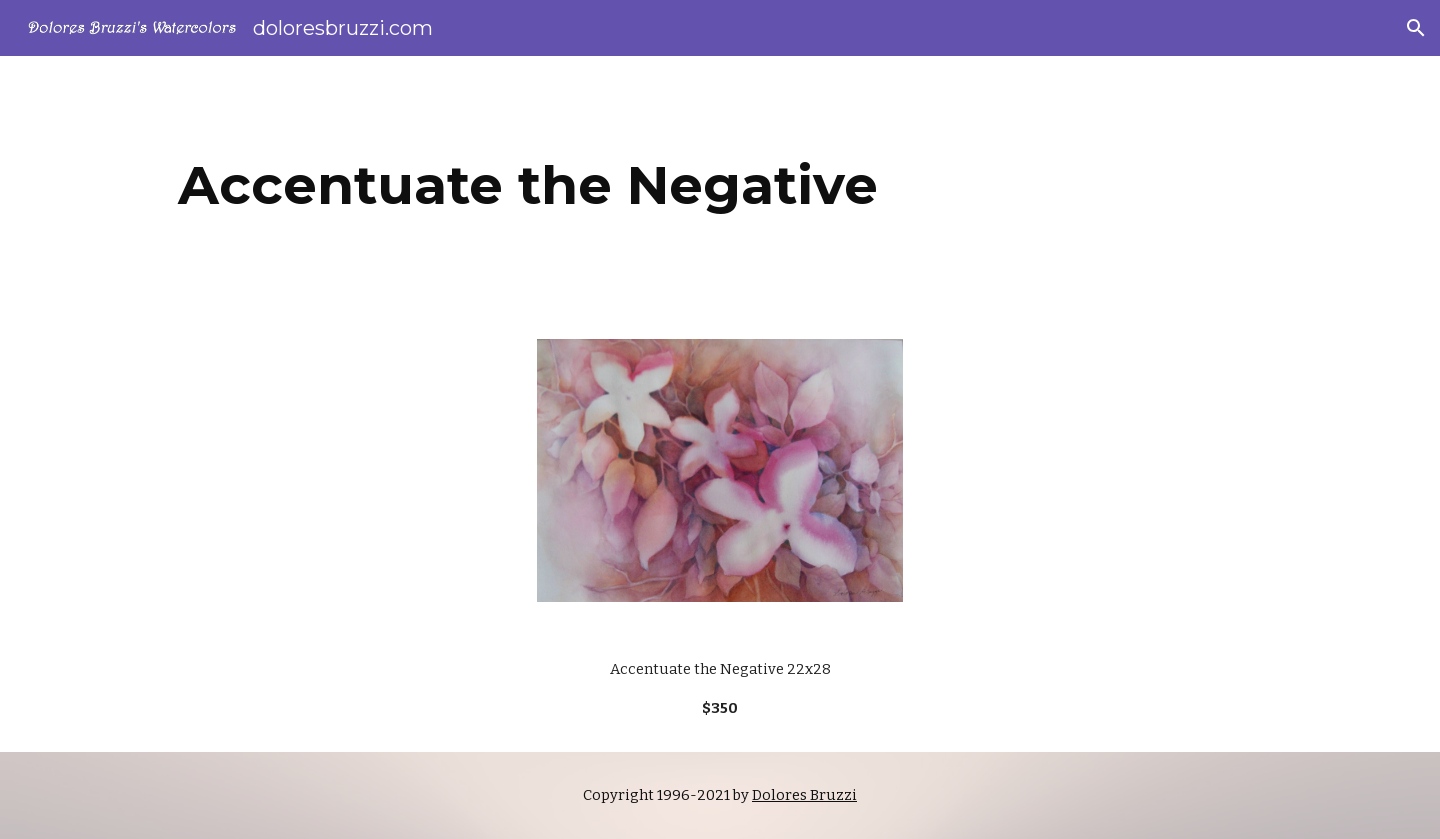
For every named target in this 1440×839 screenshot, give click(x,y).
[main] (528, 185)
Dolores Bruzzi (804, 795)
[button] (1416, 28)
